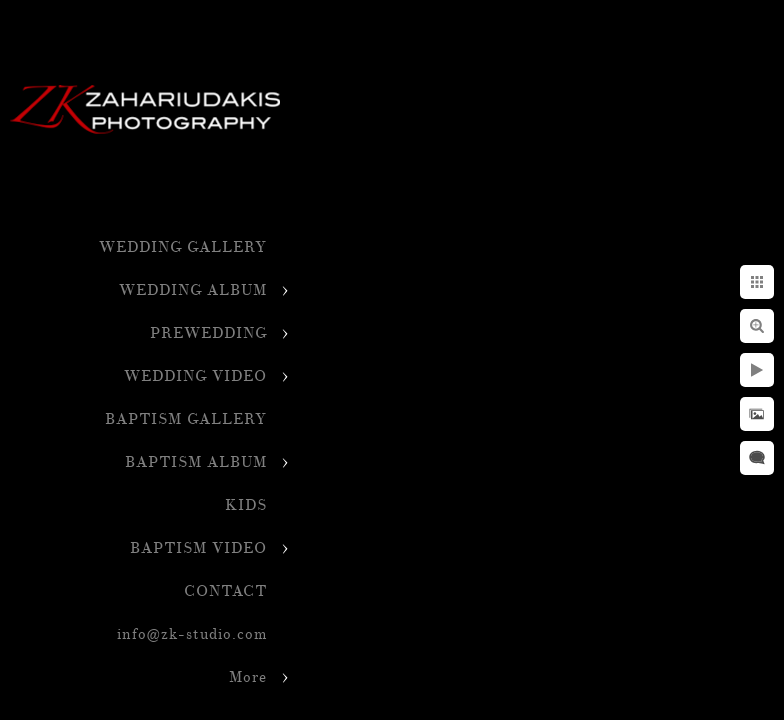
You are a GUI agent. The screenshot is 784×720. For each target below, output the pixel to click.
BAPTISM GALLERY (186, 419)
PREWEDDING (208, 333)
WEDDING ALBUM (193, 290)
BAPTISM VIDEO (198, 548)
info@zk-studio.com (192, 634)
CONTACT (225, 591)
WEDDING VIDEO (195, 376)
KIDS (246, 505)
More (248, 677)
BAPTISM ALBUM (196, 462)
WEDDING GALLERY (183, 247)
